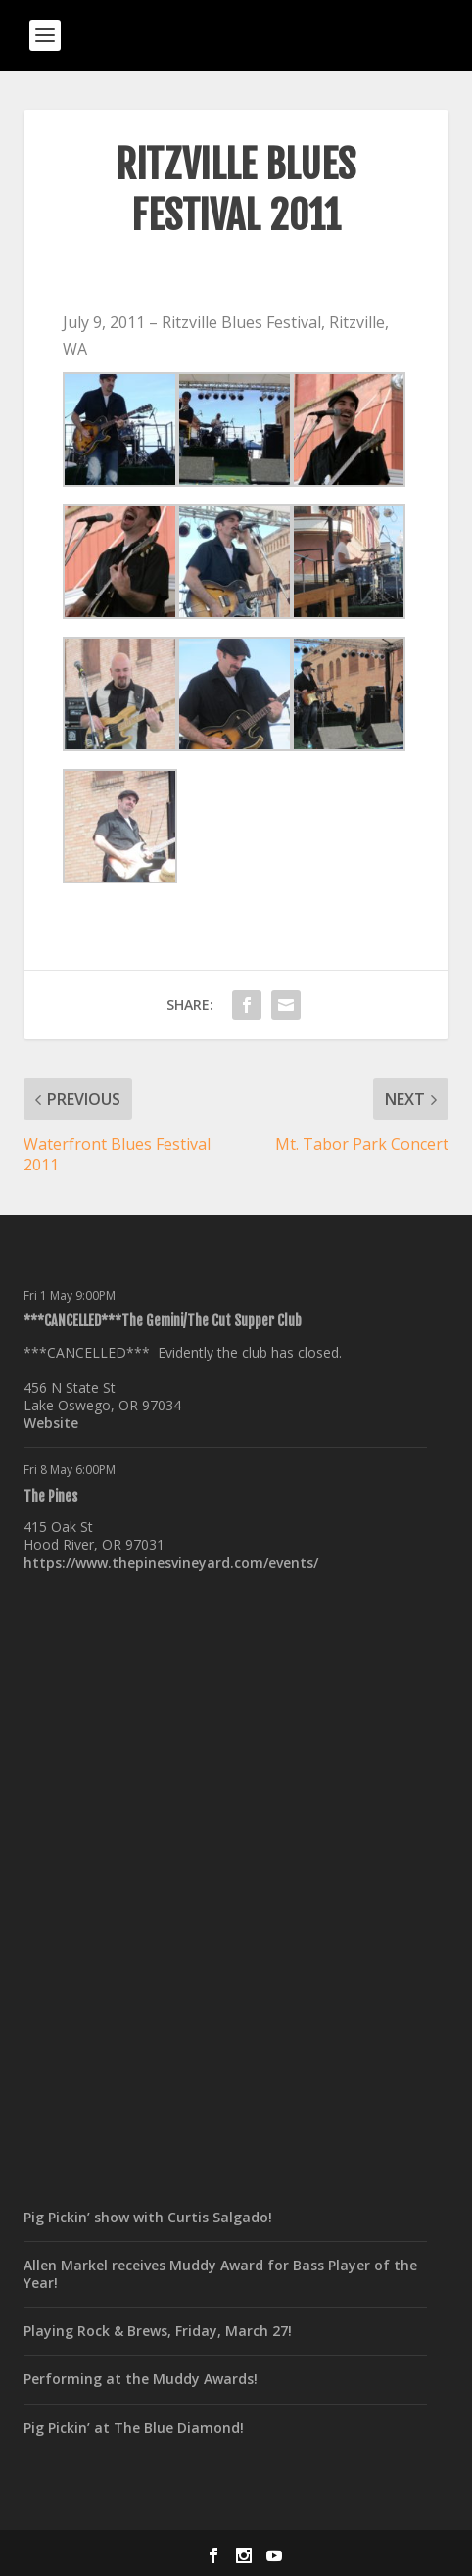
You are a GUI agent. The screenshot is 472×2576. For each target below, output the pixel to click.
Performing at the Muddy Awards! (141, 2378)
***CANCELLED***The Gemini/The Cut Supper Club (163, 1320)
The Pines (50, 1496)
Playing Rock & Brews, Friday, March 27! (158, 2330)
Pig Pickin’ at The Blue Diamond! (134, 2427)
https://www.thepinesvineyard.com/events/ (171, 1562)
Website (51, 1422)
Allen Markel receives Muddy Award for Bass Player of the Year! (220, 2274)
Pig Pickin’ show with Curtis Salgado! (148, 2217)
